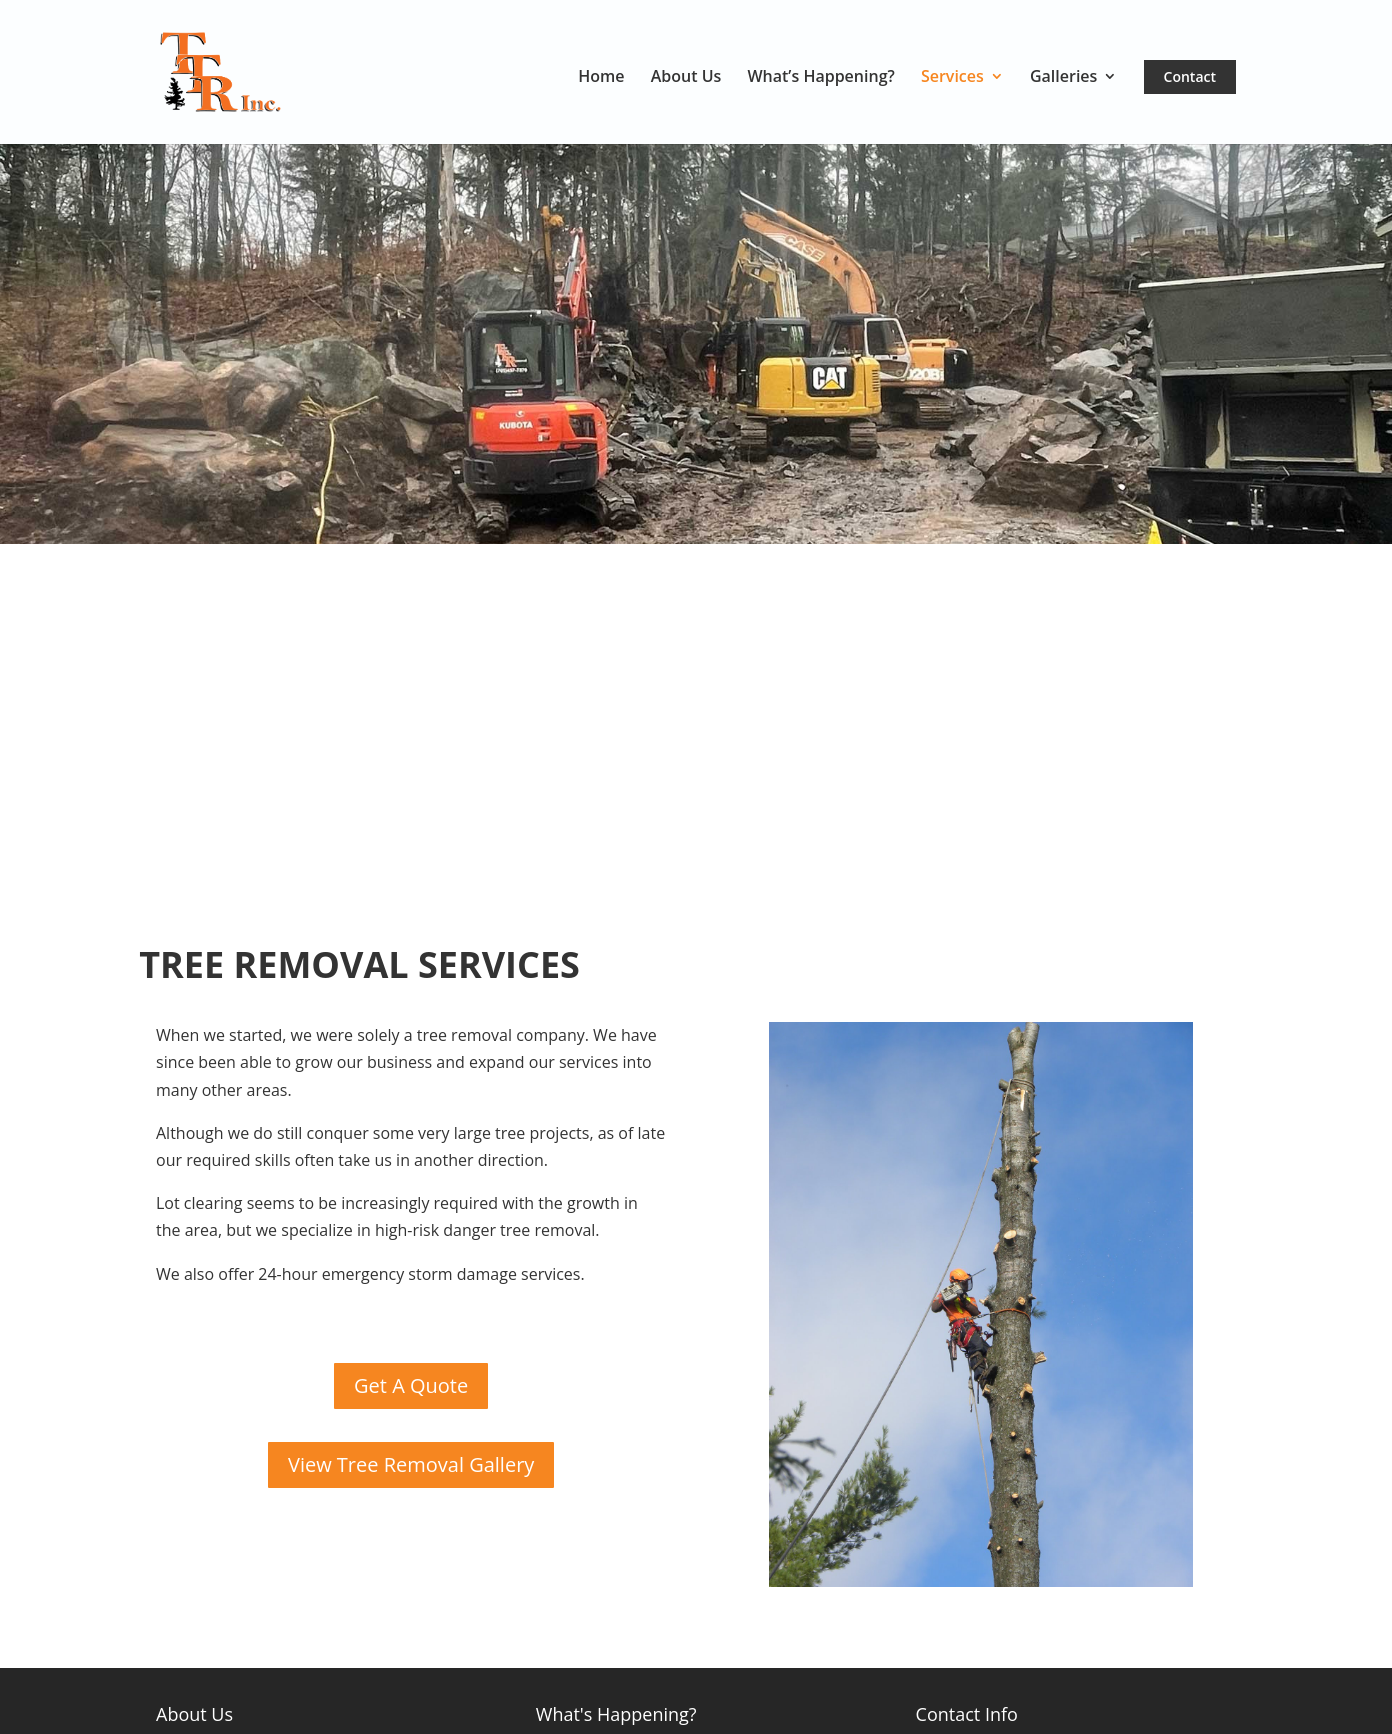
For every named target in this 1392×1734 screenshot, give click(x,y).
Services (952, 78)
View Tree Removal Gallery (411, 1464)
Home (601, 78)
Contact (1190, 76)
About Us (686, 78)
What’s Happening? (820, 78)
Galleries (1063, 78)
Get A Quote (411, 1385)
